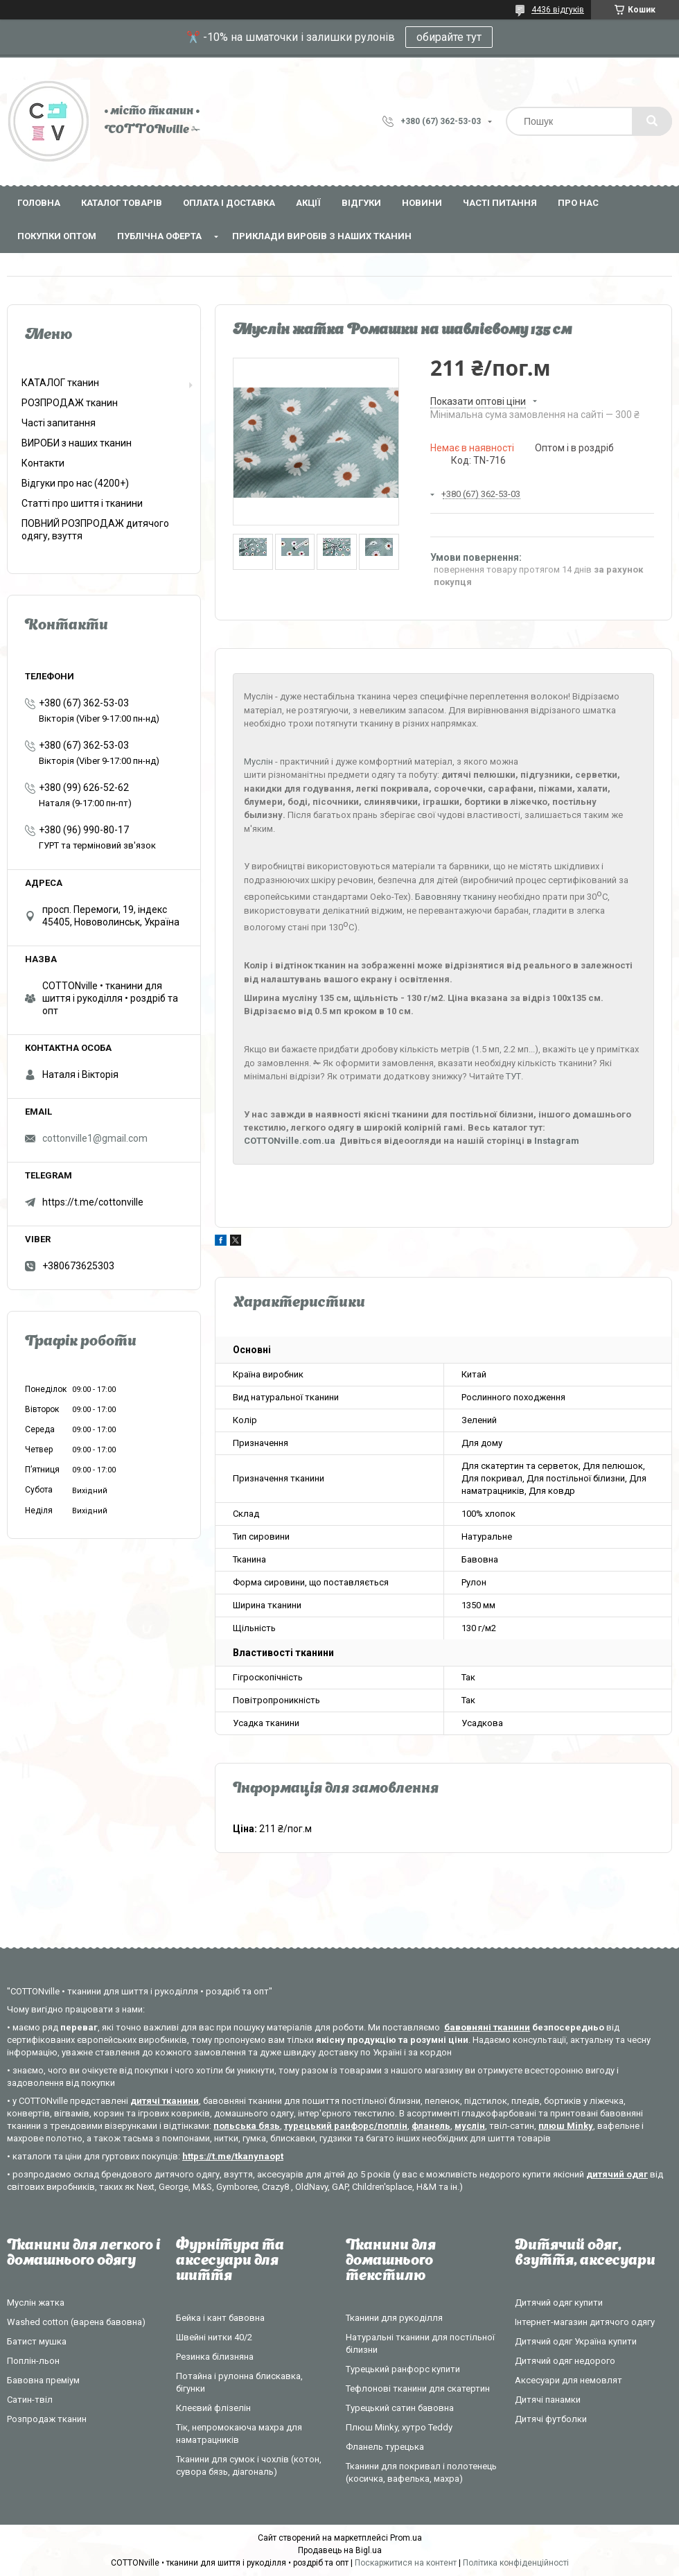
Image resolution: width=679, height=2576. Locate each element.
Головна (38, 203)
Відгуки (361, 203)
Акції (308, 203)
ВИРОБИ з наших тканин (76, 443)
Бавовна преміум (43, 2380)
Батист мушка (37, 2341)
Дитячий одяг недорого (565, 2361)
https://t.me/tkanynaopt (232, 2156)
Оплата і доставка (229, 203)
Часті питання (500, 203)
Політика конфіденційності (516, 2563)
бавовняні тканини (487, 2027)
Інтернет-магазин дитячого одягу (585, 2322)
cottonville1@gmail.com (95, 1138)
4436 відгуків (557, 10)
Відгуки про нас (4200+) (75, 483)
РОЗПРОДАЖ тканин (69, 402)
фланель (431, 2126)
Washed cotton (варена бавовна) (76, 2322)
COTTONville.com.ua (289, 1140)
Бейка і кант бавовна (220, 2318)
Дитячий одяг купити (559, 2302)
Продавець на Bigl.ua (340, 2550)
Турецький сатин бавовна (400, 2408)
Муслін (258, 761)
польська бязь (246, 2126)
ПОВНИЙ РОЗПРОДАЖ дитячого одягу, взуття (95, 529)
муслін (470, 2126)
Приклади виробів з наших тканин (322, 236)
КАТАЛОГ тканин (60, 382)
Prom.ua (406, 2538)
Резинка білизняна (215, 2356)
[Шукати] (652, 121)
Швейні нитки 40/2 (214, 2337)
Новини (422, 203)
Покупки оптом (56, 236)
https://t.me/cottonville (92, 1202)
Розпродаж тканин (47, 2419)
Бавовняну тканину (455, 897)
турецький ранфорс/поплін (345, 2126)
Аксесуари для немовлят (568, 2380)
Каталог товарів (121, 203)
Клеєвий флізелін (213, 2408)
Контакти (42, 463)
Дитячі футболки (551, 2419)
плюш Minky (565, 2126)
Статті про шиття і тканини (82, 503)
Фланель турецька (385, 2447)
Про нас (578, 203)
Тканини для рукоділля (394, 2318)
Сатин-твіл (30, 2399)
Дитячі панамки (548, 2399)
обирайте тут (449, 37)
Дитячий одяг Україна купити (576, 2341)
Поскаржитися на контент (406, 2563)
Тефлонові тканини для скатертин (418, 2388)
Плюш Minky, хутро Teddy (399, 2427)
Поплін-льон (33, 2361)
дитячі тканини (164, 2101)
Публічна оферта (159, 236)
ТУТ (513, 1076)
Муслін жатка (35, 2302)
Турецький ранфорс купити (403, 2369)
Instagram (556, 1140)
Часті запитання (58, 422)
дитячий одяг (617, 2174)
